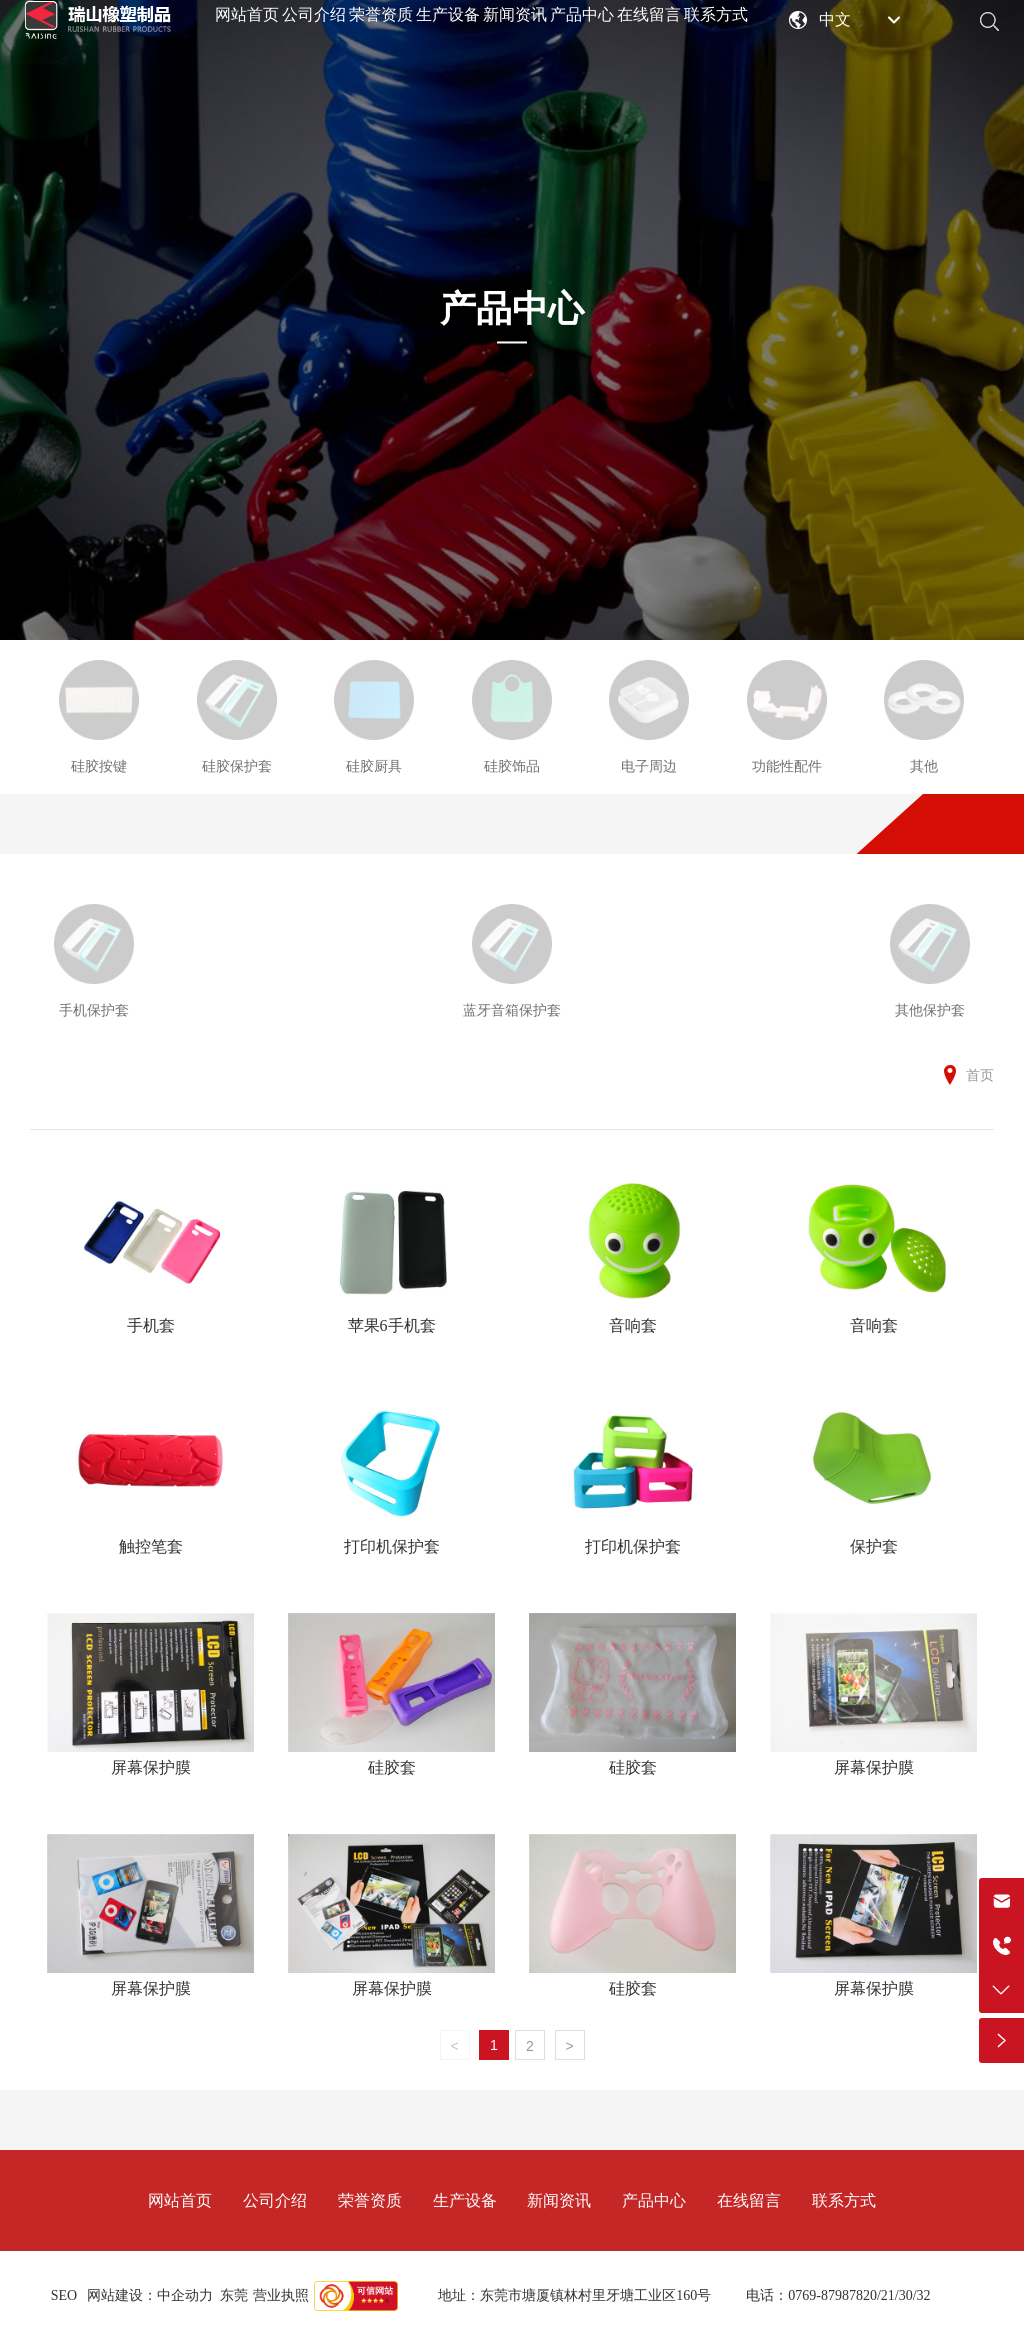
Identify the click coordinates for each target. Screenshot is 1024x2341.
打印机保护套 (392, 1546)
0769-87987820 (832, 2295)
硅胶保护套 (237, 766)
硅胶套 (392, 1767)
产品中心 (512, 309)
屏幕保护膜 (151, 1767)
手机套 (151, 1325)
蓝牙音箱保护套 (512, 1010)
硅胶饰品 (512, 766)
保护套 (874, 1546)
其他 (924, 766)
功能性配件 (787, 766)
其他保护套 (930, 1010)
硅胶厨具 (374, 766)
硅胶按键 (99, 766)
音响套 (633, 1325)
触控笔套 (151, 1546)
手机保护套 (94, 1010)
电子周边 (649, 766)
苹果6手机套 (392, 1325)
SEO (64, 2295)
